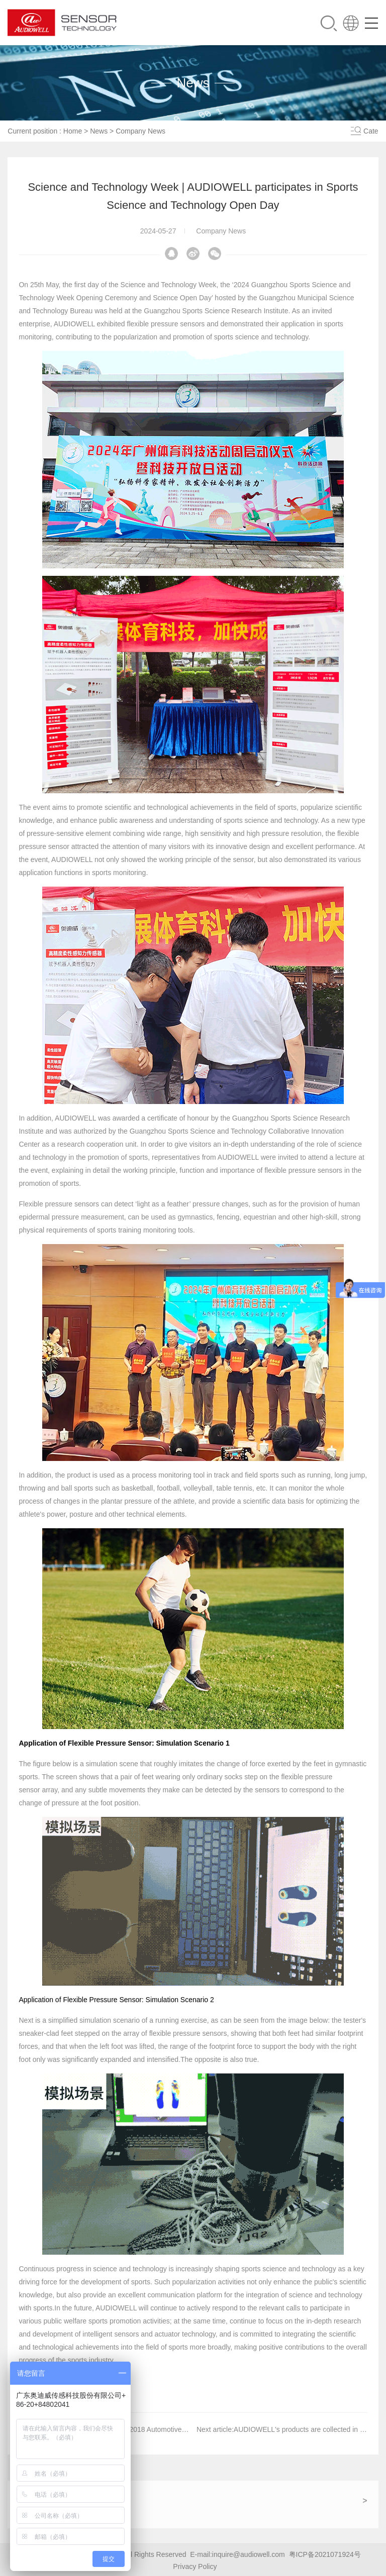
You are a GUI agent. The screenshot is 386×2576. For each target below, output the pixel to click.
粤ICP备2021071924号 (325, 2554)
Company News (140, 131)
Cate (370, 131)
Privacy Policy (195, 2566)
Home (72, 131)
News (99, 131)
